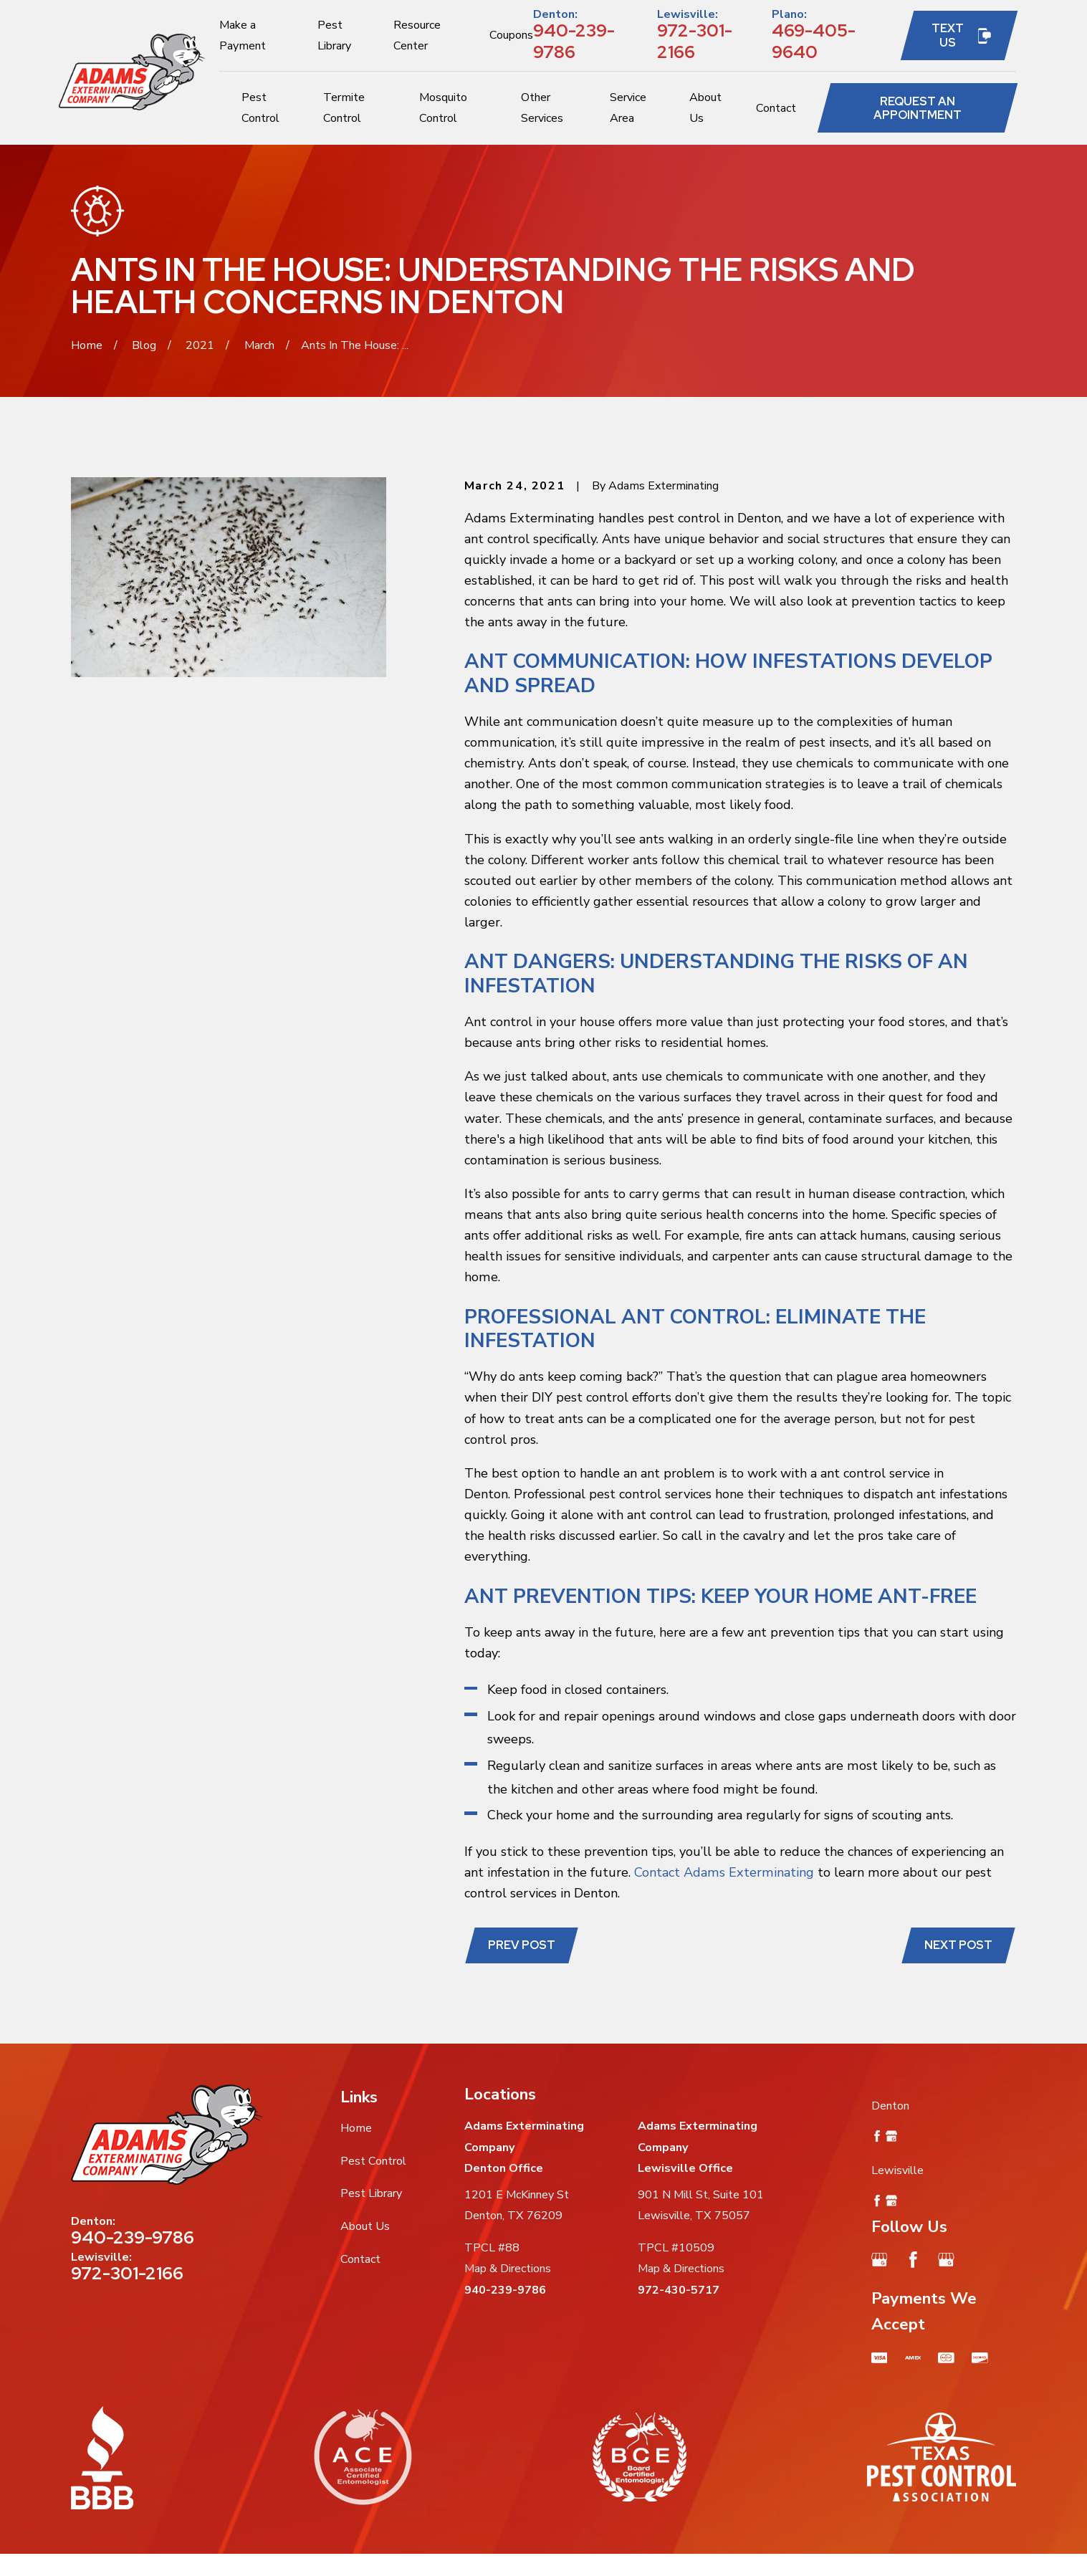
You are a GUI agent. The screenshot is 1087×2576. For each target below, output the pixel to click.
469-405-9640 (814, 41)
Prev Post (521, 1945)
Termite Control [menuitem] (344, 108)
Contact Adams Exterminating (724, 1872)
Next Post (958, 1945)
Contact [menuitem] (776, 108)
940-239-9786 (574, 41)
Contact (360, 2259)
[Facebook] (913, 2259)
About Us (365, 2226)
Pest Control (373, 2161)
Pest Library (371, 2193)
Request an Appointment (917, 108)
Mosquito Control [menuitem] (443, 108)
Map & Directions (507, 2268)
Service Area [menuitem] (628, 108)
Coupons (511, 35)
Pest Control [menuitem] (260, 108)
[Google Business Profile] (879, 2259)
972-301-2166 (694, 41)
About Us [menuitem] (705, 108)
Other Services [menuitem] (542, 108)
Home (356, 2128)
